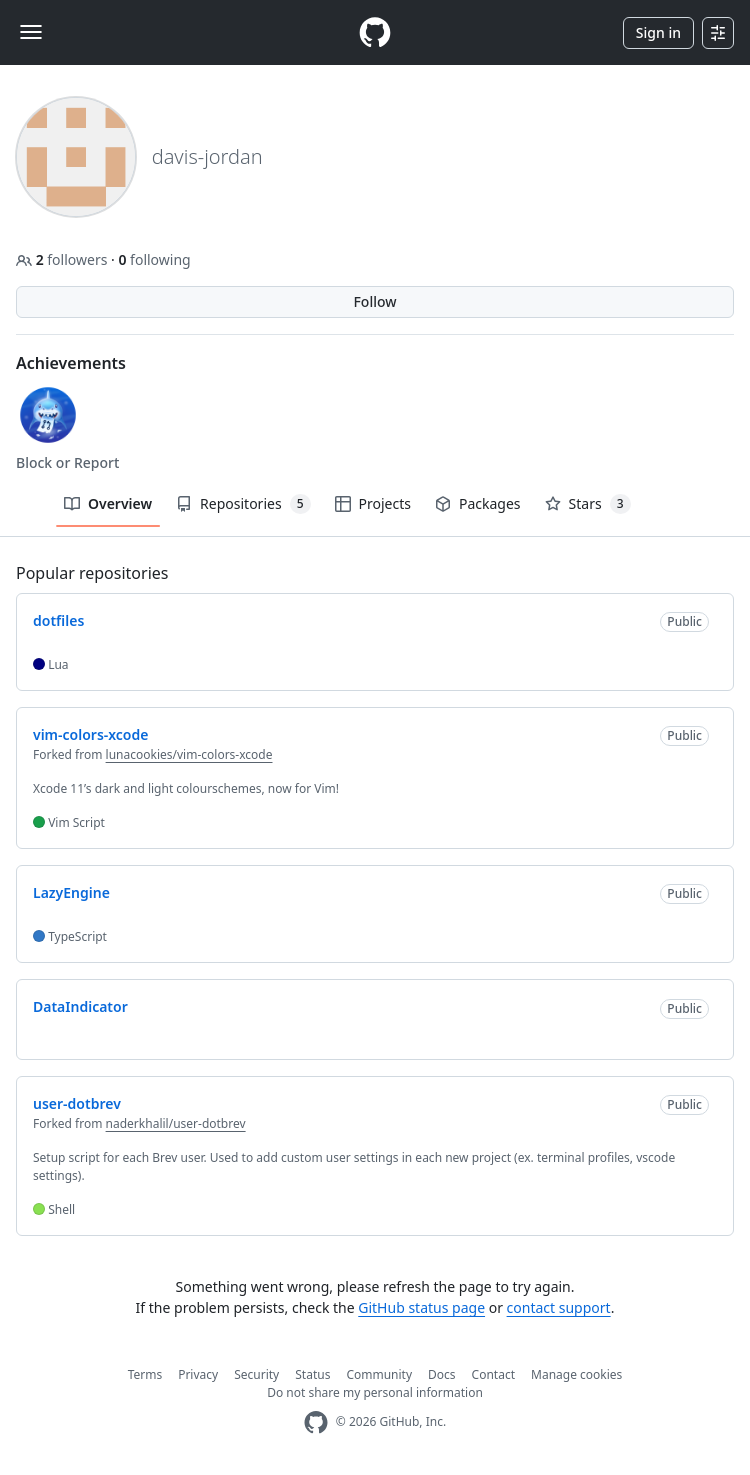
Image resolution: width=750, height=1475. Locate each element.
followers (63, 259)
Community (379, 1374)
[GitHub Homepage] (316, 1422)
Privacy (198, 1374)
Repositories (243, 504)
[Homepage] (375, 32)
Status (312, 1374)
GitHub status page (421, 1307)
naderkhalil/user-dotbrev (176, 1123)
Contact (493, 1374)
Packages (478, 503)
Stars (588, 504)
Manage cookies (576, 1374)
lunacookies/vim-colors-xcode (189, 754)
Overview (108, 503)
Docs (442, 1374)
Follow (374, 301)
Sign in (658, 32)
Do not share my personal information (375, 1392)
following (154, 259)
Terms (145, 1374)
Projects (373, 503)
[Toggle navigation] (31, 32)
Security (256, 1374)
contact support (559, 1307)
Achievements (71, 363)
